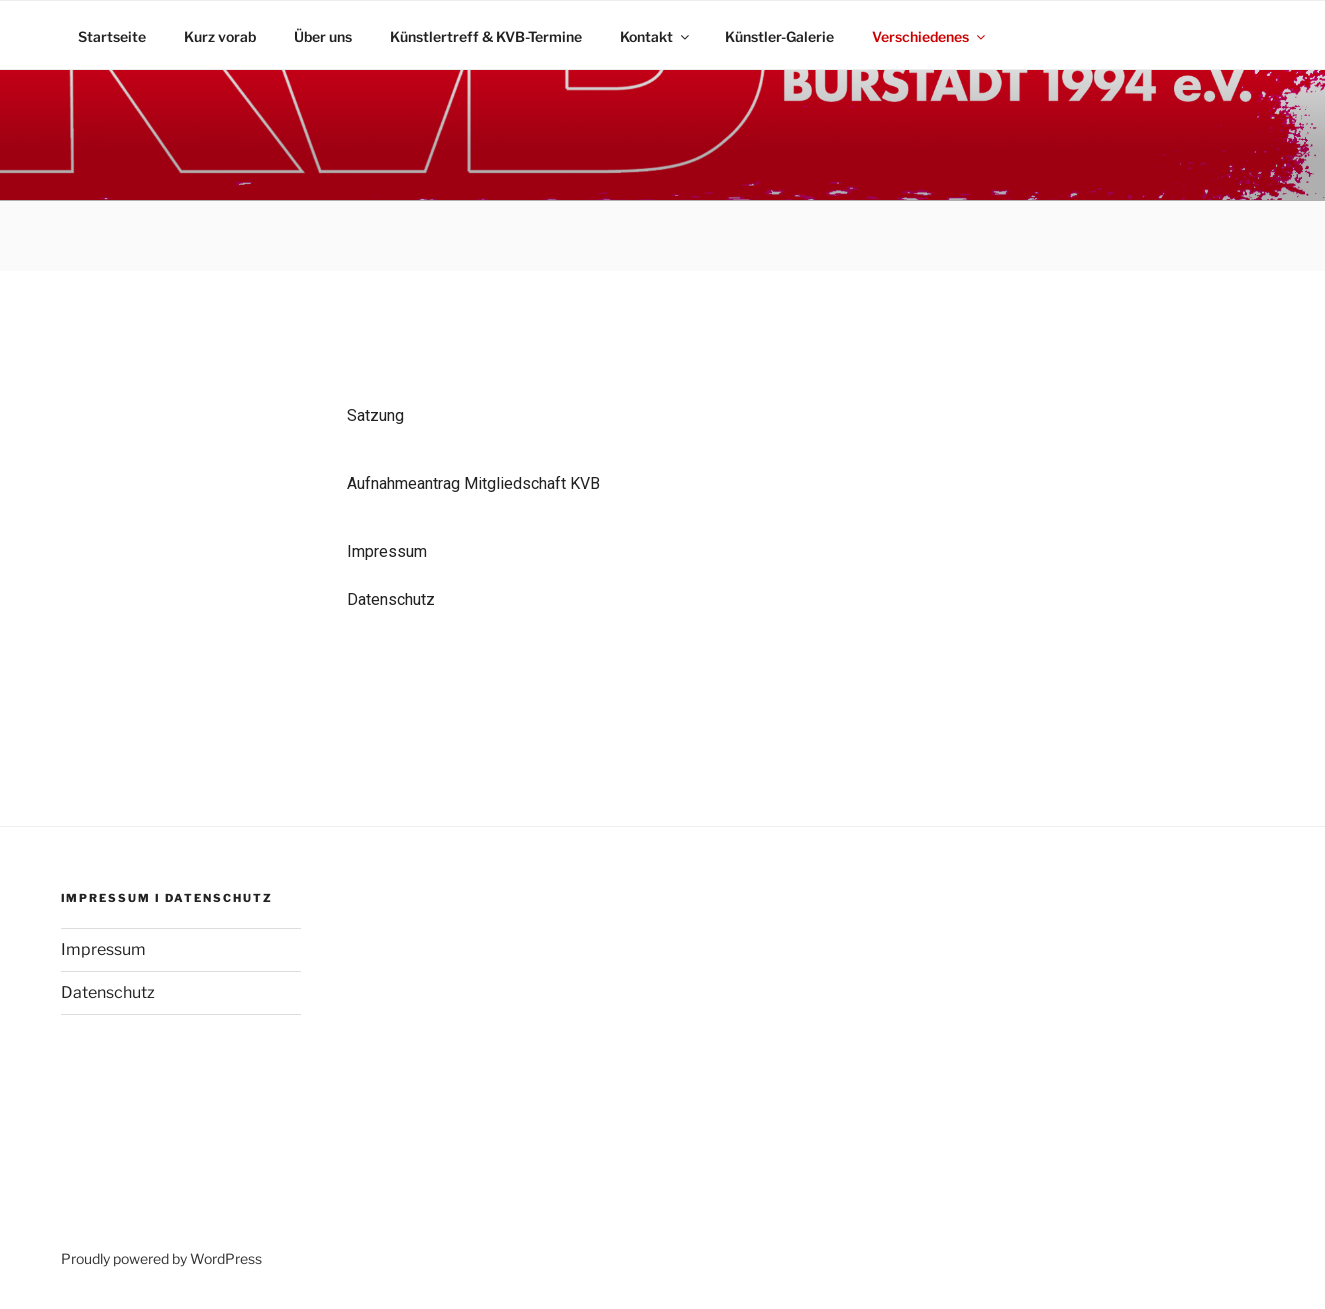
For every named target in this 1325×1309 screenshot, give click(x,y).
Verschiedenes (930, 36)
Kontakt (656, 36)
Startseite (112, 36)
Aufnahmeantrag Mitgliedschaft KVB (475, 483)
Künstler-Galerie (779, 36)
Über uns (323, 36)
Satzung (375, 415)
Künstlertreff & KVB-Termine (486, 36)
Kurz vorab (220, 36)
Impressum (387, 551)
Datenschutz (391, 599)
